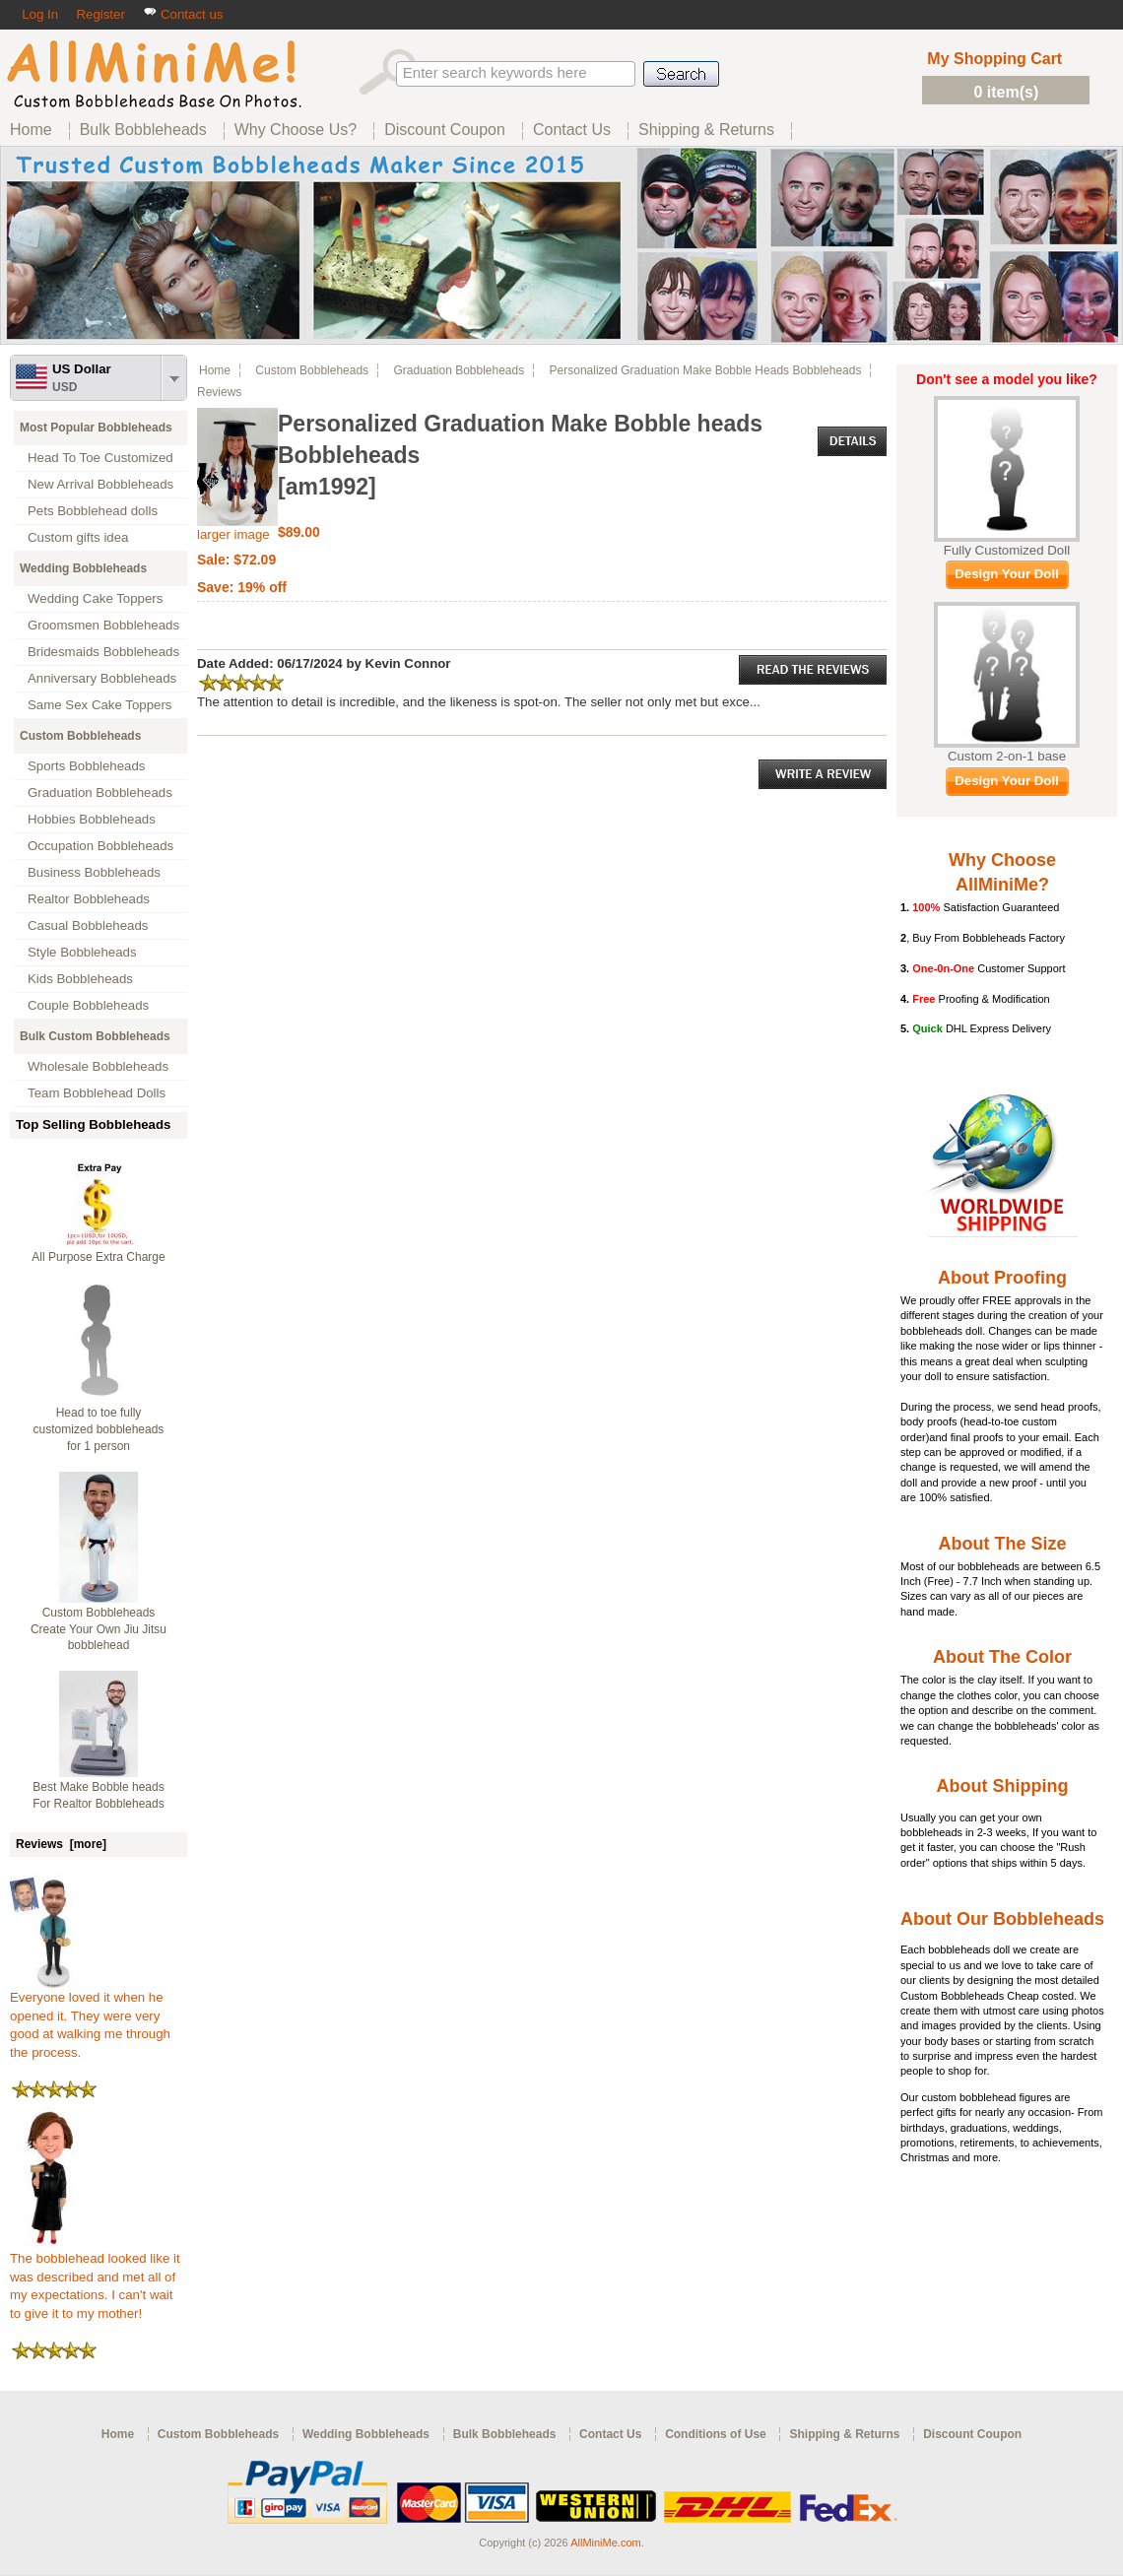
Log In (40, 14)
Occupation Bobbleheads (100, 845)
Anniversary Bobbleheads (102, 678)
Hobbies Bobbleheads (92, 819)
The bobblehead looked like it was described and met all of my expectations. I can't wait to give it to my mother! (95, 2279)
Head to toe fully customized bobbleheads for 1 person (99, 1429)
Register (100, 14)
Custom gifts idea (78, 537)
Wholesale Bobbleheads (98, 1066)
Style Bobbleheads (82, 952)
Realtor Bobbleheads (89, 899)
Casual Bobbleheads (88, 925)
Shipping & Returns (844, 2434)
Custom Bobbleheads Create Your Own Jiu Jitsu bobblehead (98, 1629)
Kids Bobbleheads (80, 978)
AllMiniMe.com (605, 2542)
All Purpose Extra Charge (98, 1257)
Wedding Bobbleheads (83, 568)
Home (215, 370)
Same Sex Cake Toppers (100, 704)
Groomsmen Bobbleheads (103, 625)
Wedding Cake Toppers (95, 598)
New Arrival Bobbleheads (100, 484)
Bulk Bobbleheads (505, 2434)
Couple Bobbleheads (88, 1005)
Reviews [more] (61, 1844)
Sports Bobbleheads (86, 766)
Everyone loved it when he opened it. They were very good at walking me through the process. (90, 2018)
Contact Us (610, 2434)
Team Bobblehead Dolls (96, 1093)
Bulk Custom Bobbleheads (95, 1036)
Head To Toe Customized (100, 457)
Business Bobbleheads (94, 872)
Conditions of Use (715, 2434)
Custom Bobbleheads (80, 736)
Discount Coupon (972, 2434)
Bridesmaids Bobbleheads (103, 651)
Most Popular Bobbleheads (96, 427)
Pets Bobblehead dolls (93, 510)
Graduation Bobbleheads (100, 792)
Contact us (183, 14)
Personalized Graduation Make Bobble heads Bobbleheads (706, 370)
